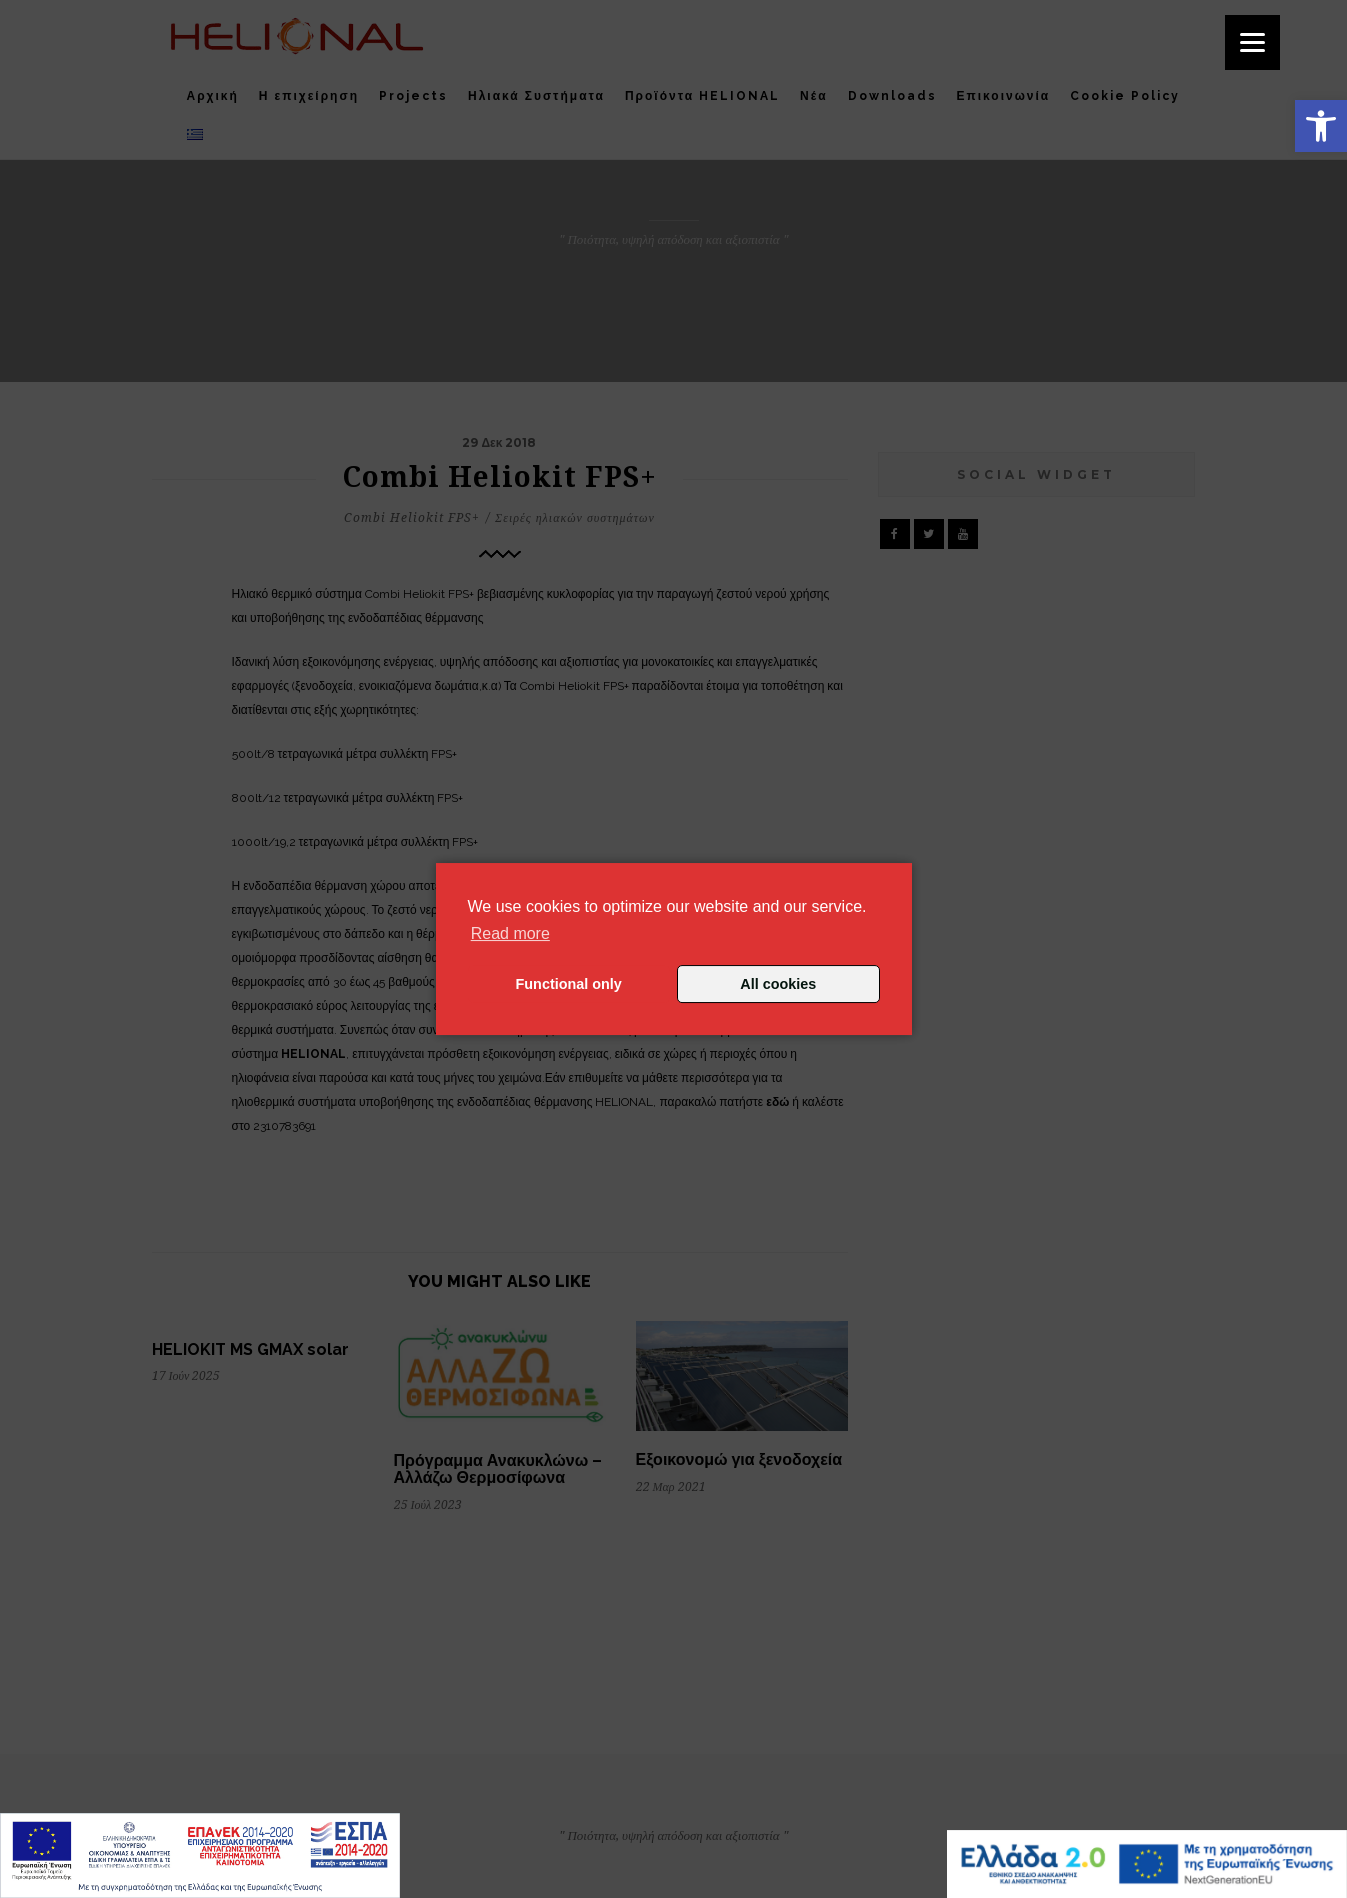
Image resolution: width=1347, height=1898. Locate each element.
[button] (1321, 126)
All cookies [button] (778, 984)
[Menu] (1252, 42)
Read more (510, 933)
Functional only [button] (569, 984)
